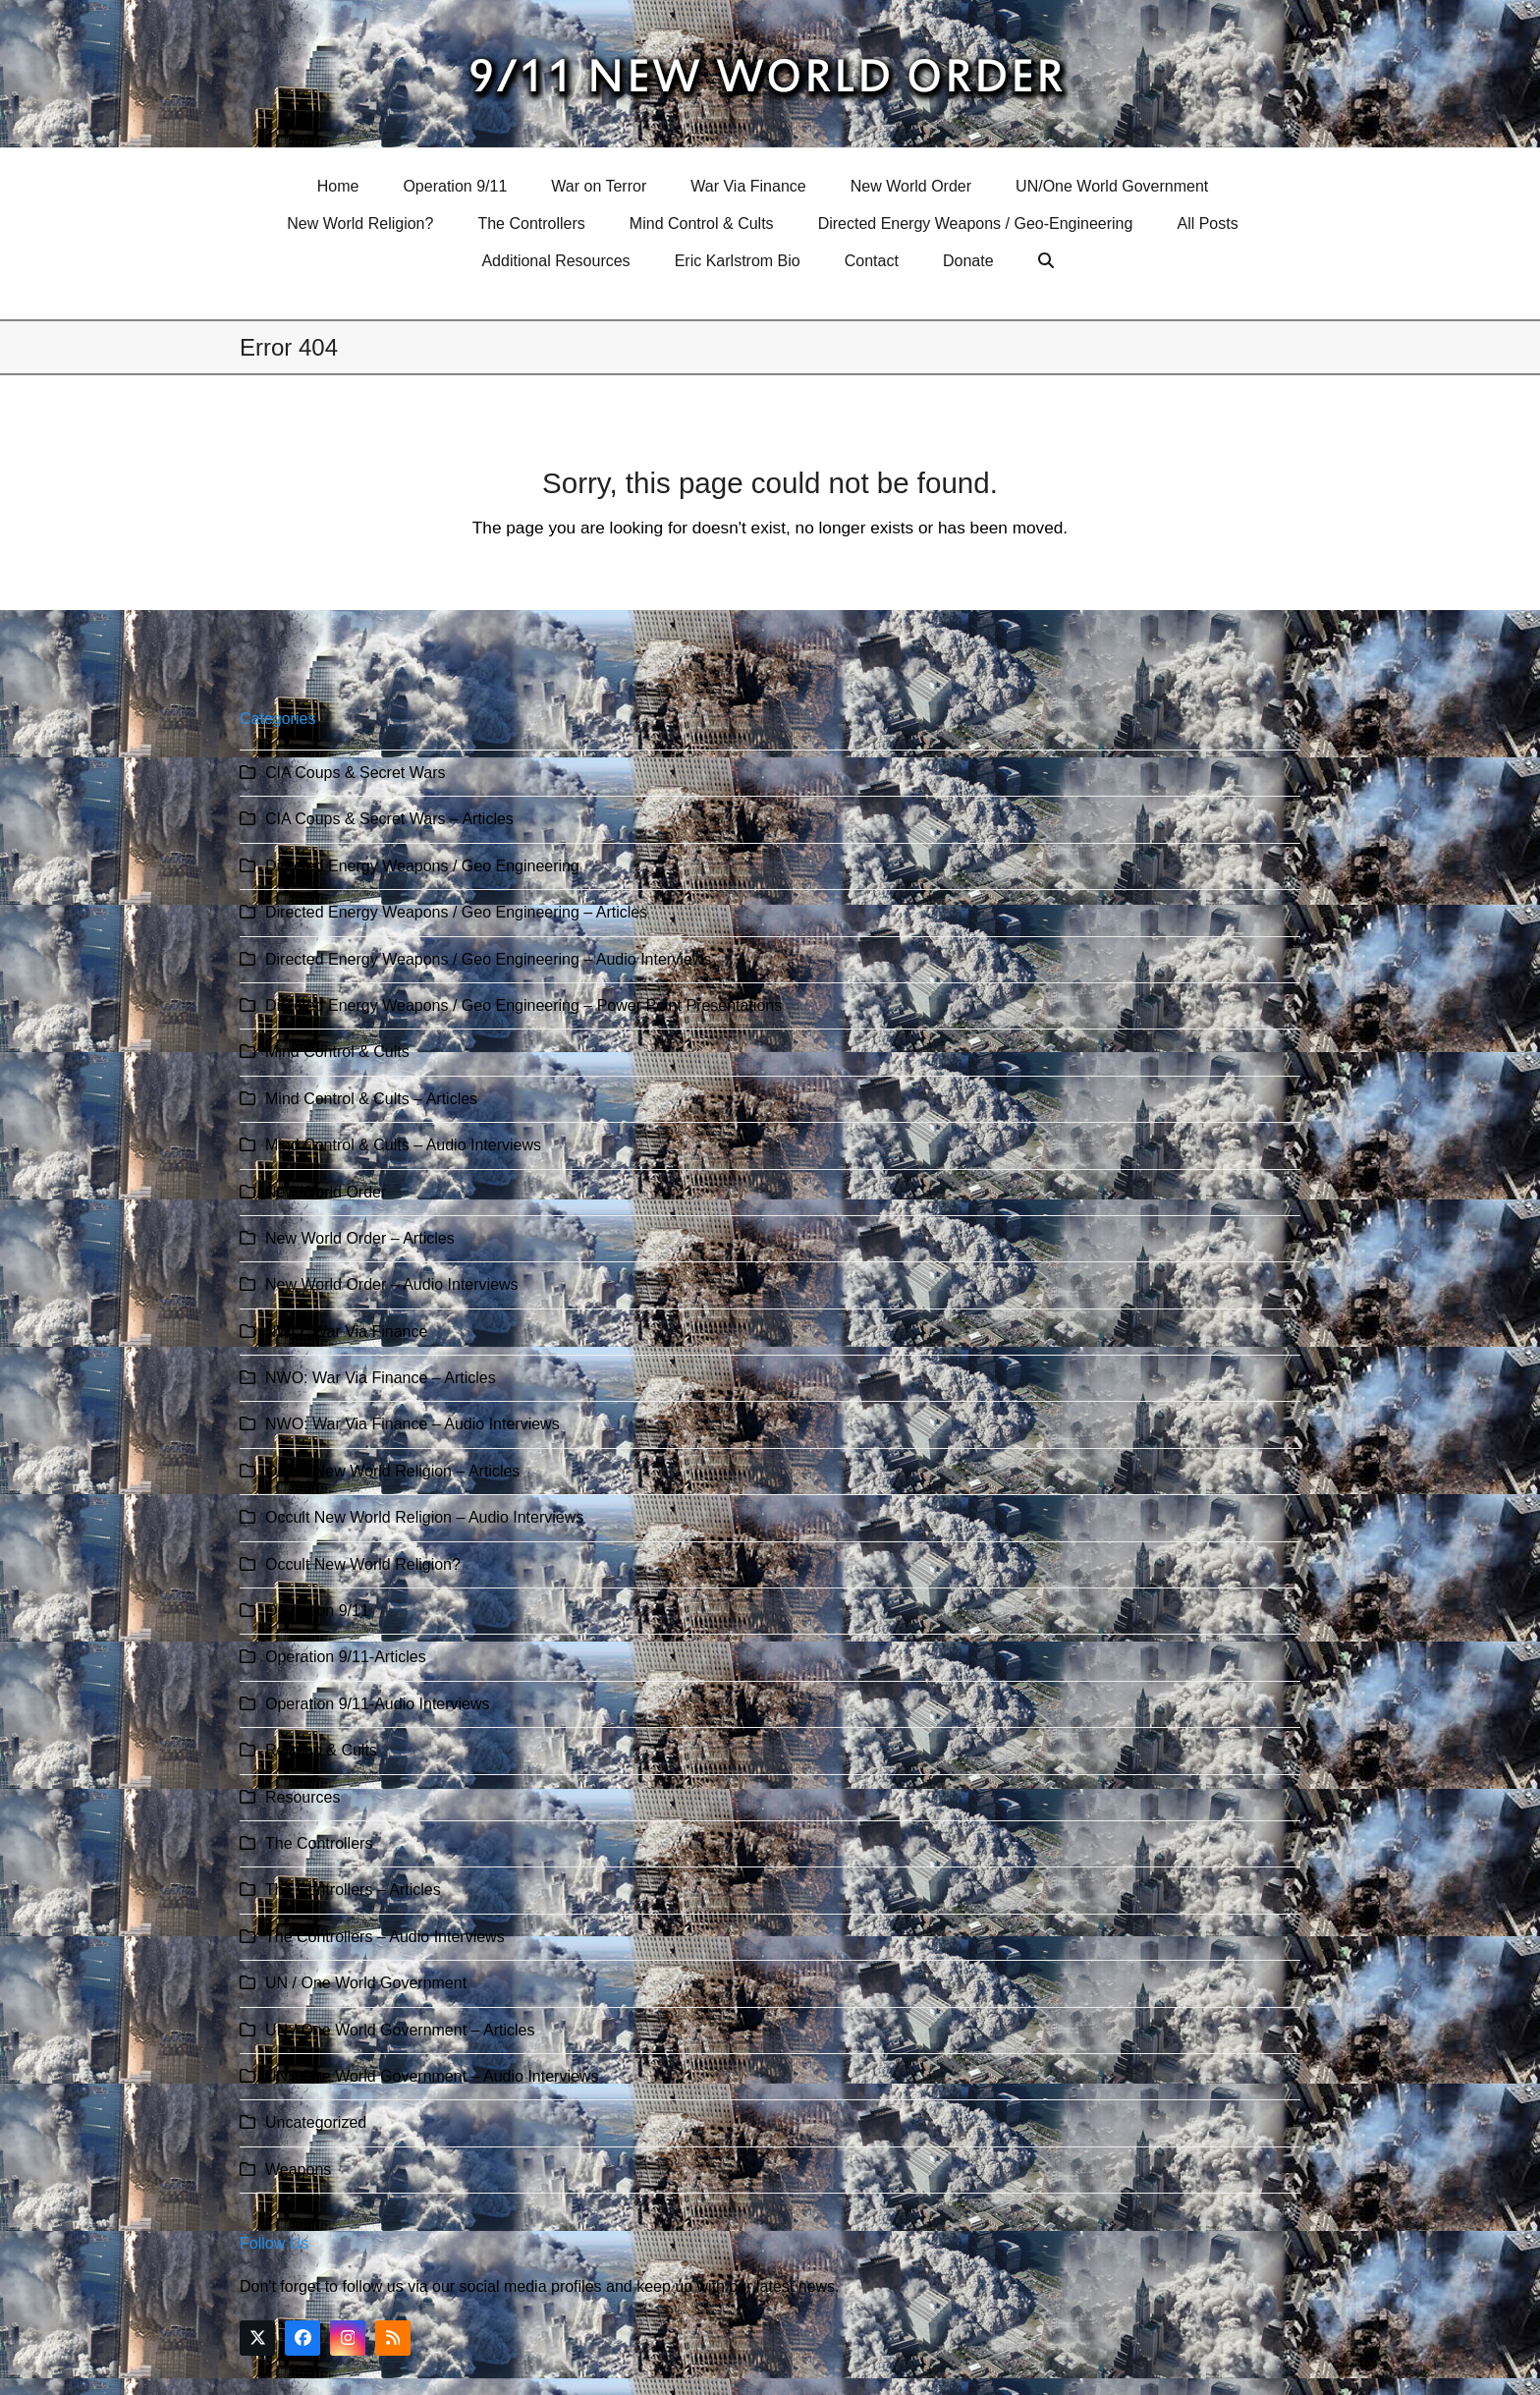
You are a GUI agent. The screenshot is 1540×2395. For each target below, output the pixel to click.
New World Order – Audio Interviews (392, 1284)
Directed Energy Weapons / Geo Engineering (422, 866)
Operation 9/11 (317, 1610)
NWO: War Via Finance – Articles (380, 1377)
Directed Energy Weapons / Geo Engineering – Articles (456, 912)
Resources (302, 1797)
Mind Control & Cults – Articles (371, 1098)
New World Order (325, 1192)
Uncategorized (315, 2122)
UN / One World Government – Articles (399, 2030)
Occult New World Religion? (363, 1564)
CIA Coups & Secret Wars (355, 772)
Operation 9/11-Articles (345, 1656)
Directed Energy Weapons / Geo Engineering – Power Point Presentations (523, 1005)
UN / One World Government (366, 1983)
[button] (1048, 261)
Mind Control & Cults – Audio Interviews (403, 1145)
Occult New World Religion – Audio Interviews (424, 1517)
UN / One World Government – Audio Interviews (431, 2076)
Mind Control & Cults (337, 1051)
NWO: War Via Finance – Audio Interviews (412, 1424)
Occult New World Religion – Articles (392, 1471)
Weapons (298, 2169)
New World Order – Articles (360, 1238)
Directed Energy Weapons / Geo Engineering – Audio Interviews (488, 959)
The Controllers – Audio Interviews (385, 1936)
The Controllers (318, 1843)
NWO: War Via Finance (346, 1331)
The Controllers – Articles (353, 1889)
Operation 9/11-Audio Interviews (377, 1704)
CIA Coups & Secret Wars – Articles (389, 818)
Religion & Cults (321, 1750)
